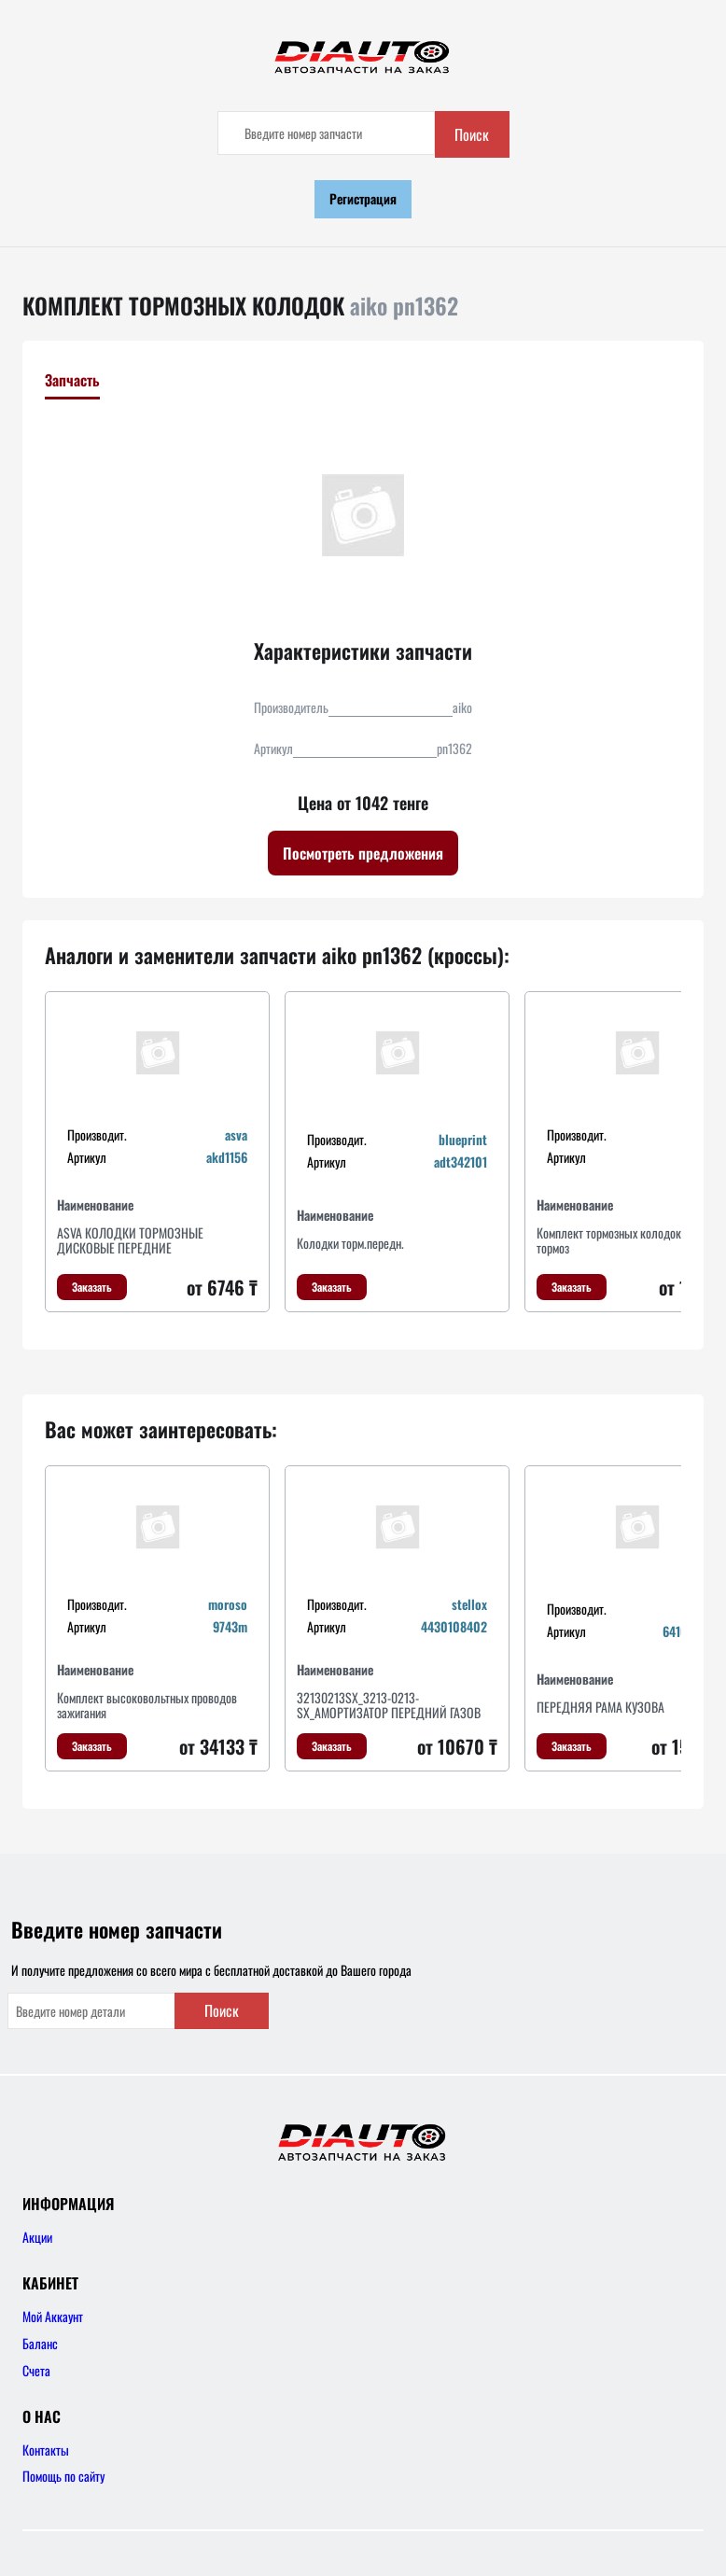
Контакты (45, 2449)
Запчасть (72, 380)
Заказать (92, 1287)
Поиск (471, 134)
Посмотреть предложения (363, 853)
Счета (36, 2370)
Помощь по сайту (63, 2475)
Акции (37, 2237)
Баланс (40, 2343)
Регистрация (363, 198)
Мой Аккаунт (52, 2316)
